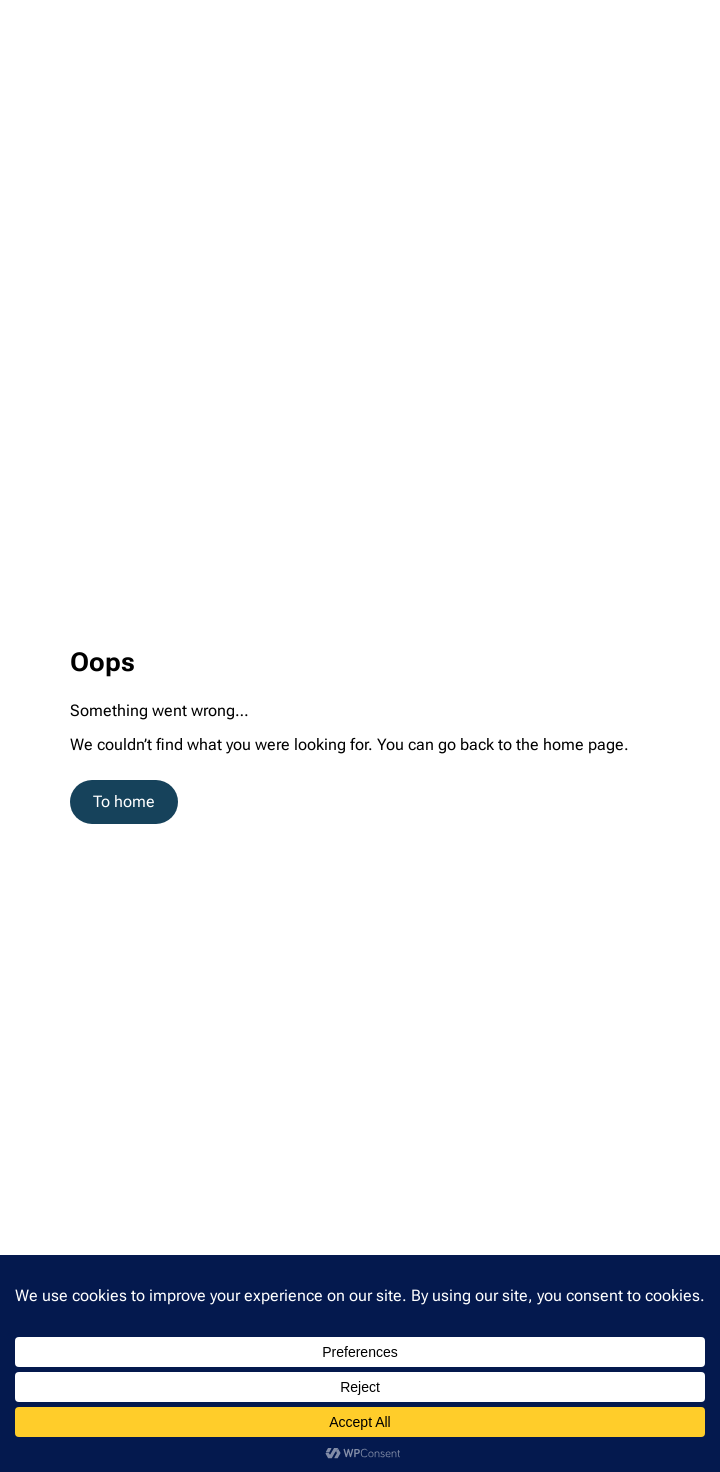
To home (124, 801)
